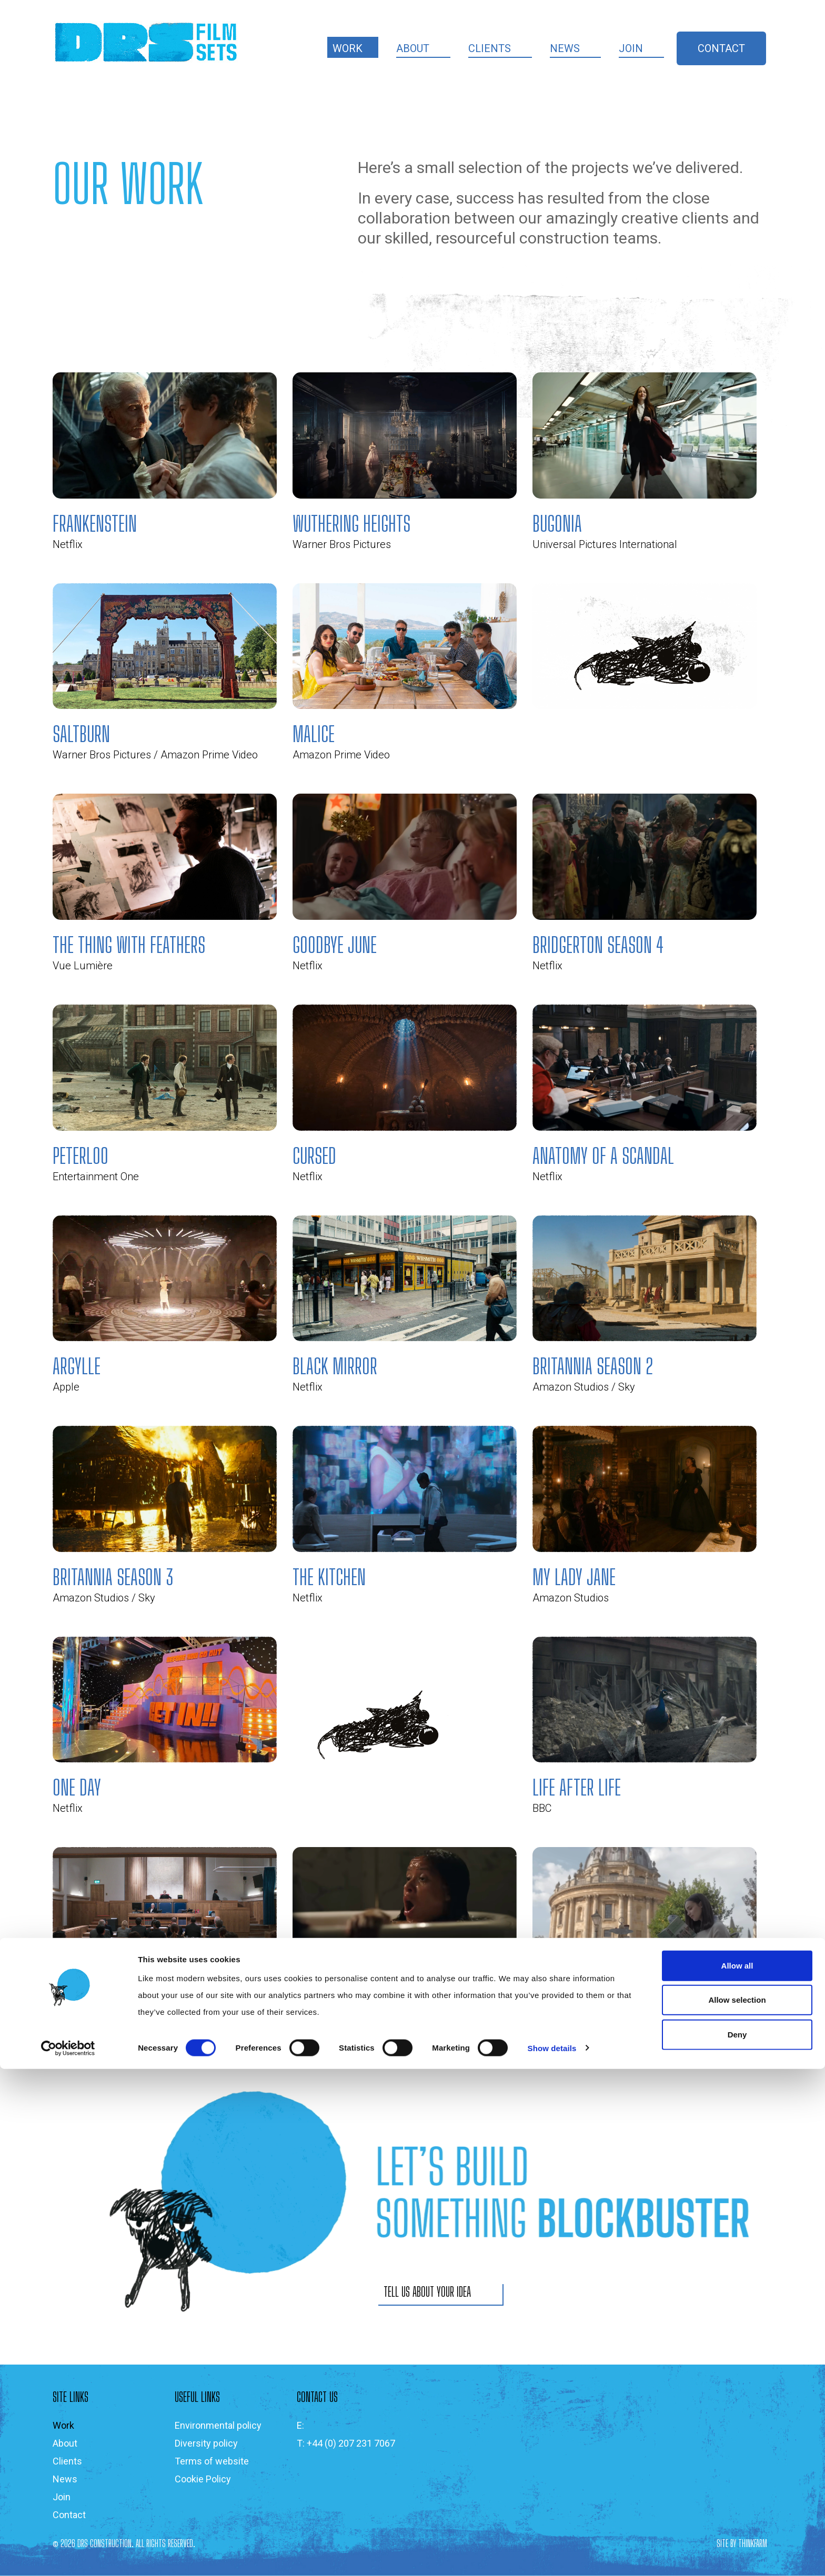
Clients (489, 48)
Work (348, 48)
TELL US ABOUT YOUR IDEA (427, 2291)
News (565, 48)
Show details (552, 2555)
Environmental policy (218, 2425)
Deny (737, 2541)
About (412, 48)
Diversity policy (206, 2443)
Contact (721, 48)
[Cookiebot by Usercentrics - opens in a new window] (68, 2555)
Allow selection (737, 2507)
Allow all (737, 2472)
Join (631, 48)
